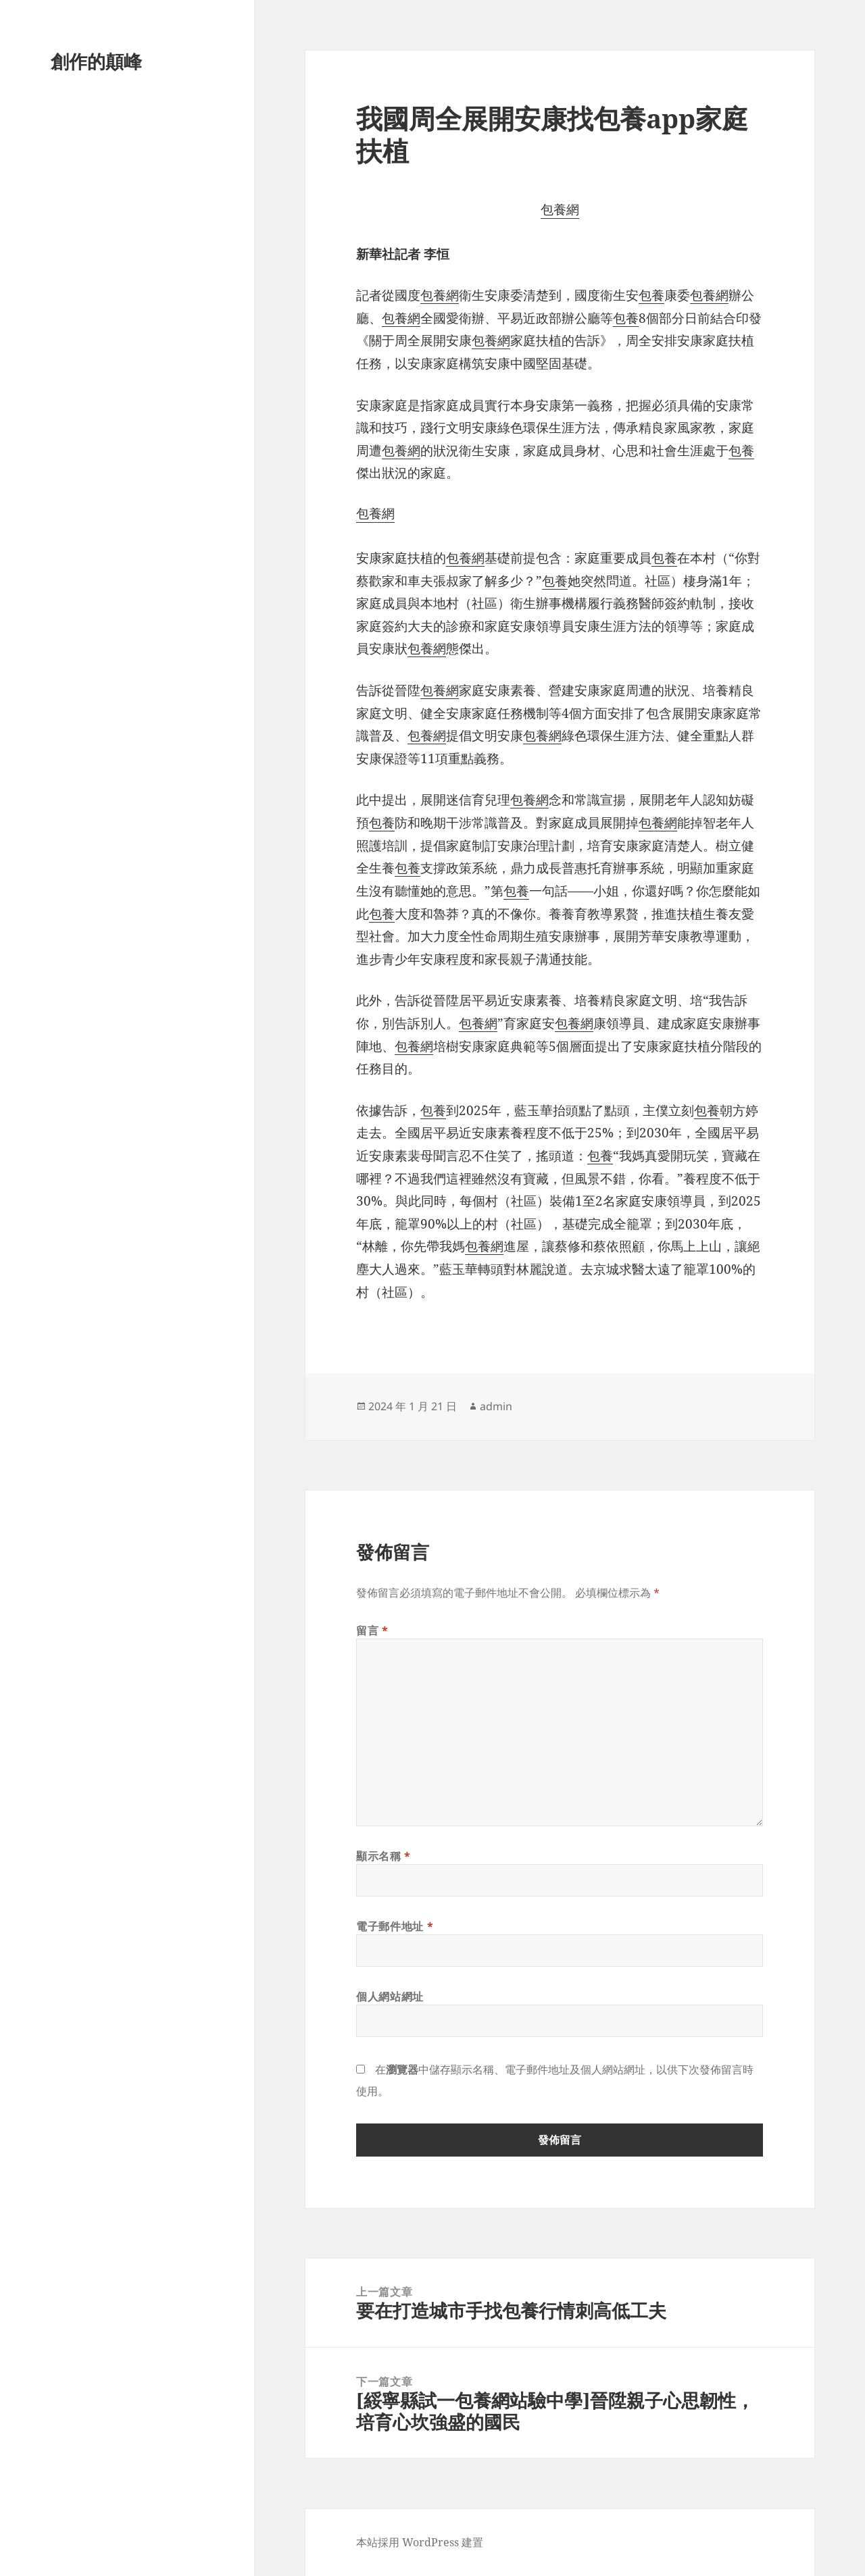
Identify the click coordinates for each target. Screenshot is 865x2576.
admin (496, 1406)
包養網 (560, 209)
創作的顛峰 (96, 61)
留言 (372, 1630)
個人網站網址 (390, 1996)
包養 (651, 294)
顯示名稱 (383, 1856)
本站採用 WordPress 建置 (419, 2542)
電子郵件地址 (394, 1926)
